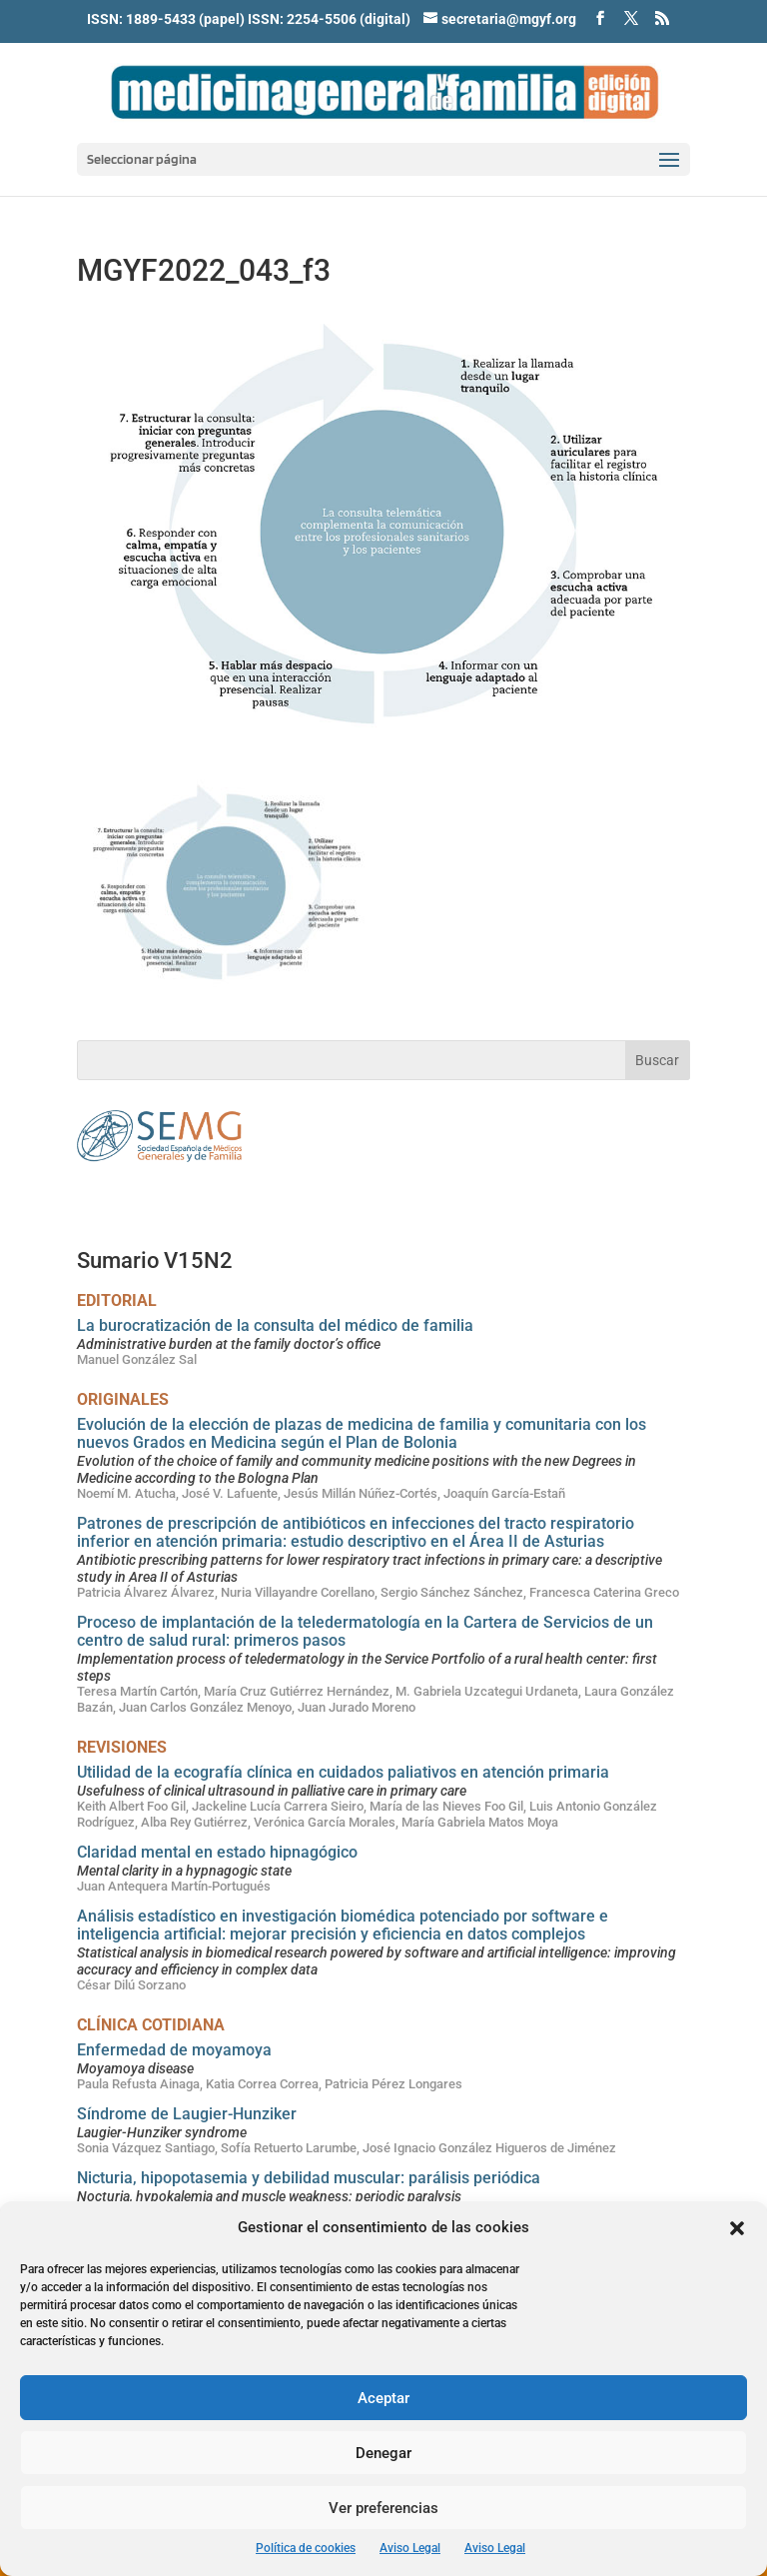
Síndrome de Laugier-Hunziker (187, 2113)
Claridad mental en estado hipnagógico (217, 1852)
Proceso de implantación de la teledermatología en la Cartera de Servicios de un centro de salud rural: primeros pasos (365, 1631)
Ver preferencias (383, 2508)
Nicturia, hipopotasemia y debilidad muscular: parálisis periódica (308, 2177)
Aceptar (383, 2398)
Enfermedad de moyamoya (174, 2049)
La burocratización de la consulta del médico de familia (275, 1325)
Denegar (383, 2453)
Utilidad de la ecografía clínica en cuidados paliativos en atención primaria (343, 1772)
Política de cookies (306, 2548)
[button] (737, 2228)
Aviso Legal (410, 2548)
